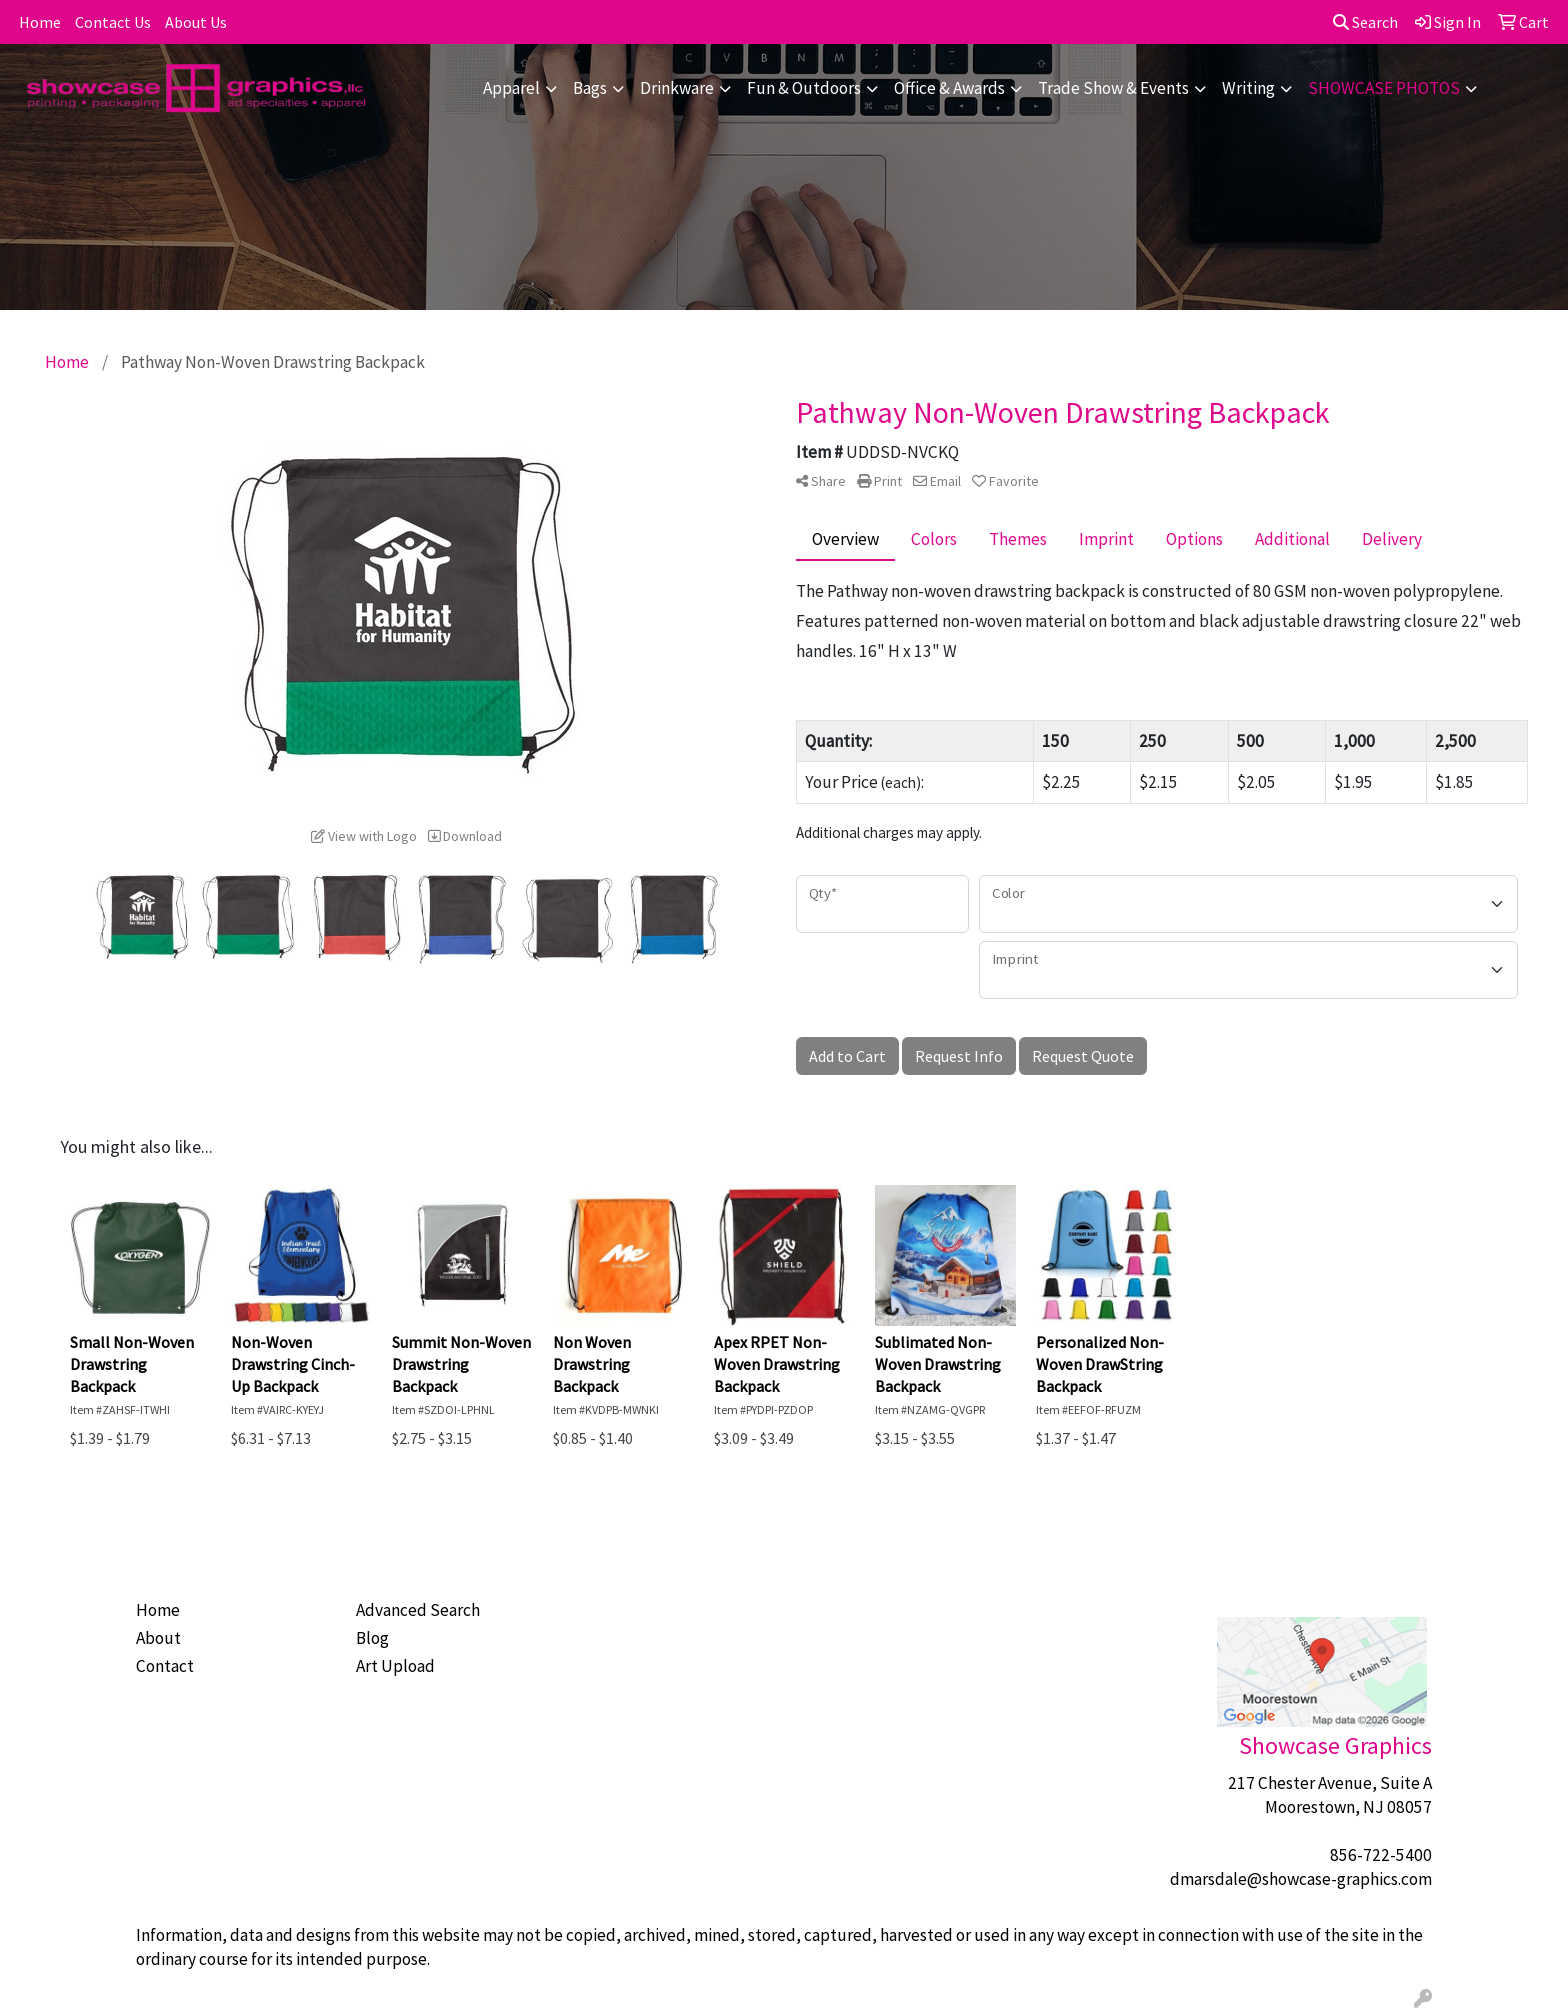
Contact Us (113, 22)
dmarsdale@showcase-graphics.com (1301, 1879)
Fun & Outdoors (804, 88)
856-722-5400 (1381, 1855)
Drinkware (677, 88)
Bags (590, 88)
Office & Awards (949, 88)
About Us (196, 22)
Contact (165, 1666)
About (158, 1638)
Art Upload (395, 1666)
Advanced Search (418, 1610)
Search (1365, 22)
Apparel (511, 88)
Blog (372, 1638)
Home (40, 22)
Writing (1248, 88)
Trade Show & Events (1113, 88)
